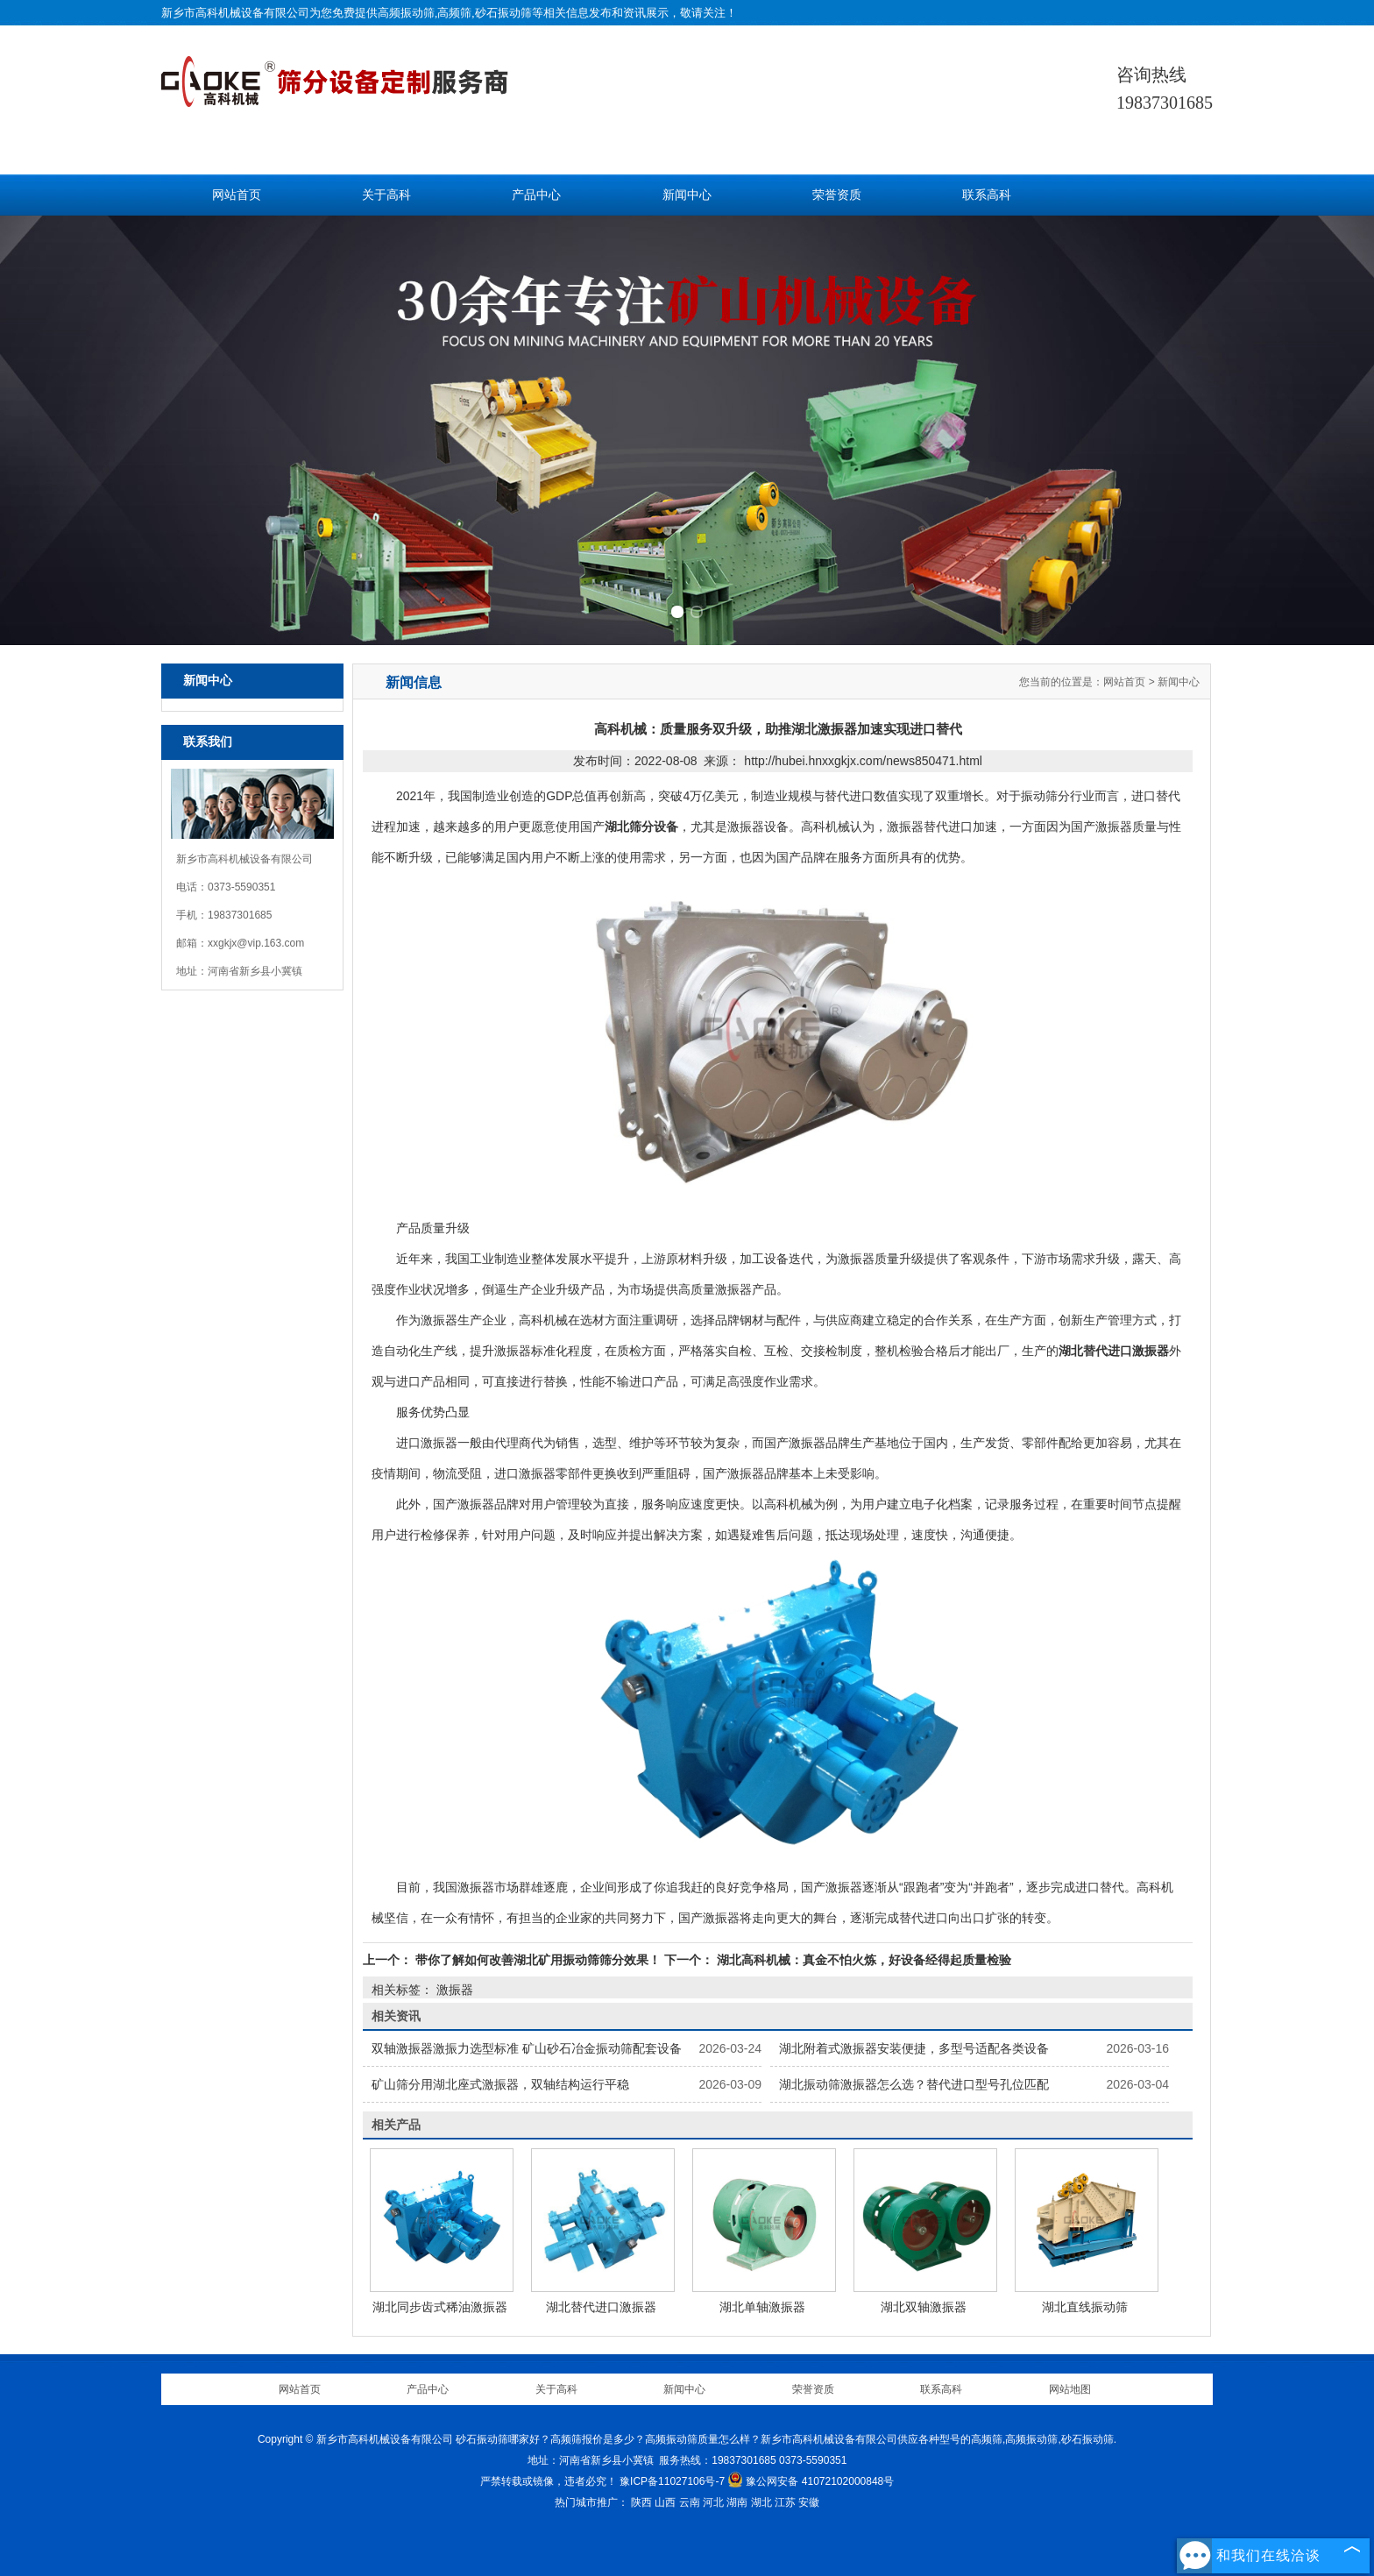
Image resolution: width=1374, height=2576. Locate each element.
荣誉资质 (836, 195)
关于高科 (386, 195)
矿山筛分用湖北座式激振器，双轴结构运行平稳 (500, 2084)
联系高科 (986, 195)
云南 (689, 2502)
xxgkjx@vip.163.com (256, 943)
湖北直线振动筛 (1085, 2307)
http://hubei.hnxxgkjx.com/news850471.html (863, 761)
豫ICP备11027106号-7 (672, 2481)
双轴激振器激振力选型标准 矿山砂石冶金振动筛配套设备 (527, 2048)
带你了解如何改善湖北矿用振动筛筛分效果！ (538, 1960)
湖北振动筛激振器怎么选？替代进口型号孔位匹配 (914, 2084)
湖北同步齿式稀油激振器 (439, 2307)
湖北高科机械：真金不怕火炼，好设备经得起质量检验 (862, 1960)
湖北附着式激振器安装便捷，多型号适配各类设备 (914, 2048)
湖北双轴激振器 (924, 2307)
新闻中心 (687, 195)
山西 (665, 2502)
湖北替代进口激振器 (601, 2307)
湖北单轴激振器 (762, 2307)
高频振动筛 (406, 12)
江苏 (785, 2502)
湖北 (761, 2502)
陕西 (641, 2502)
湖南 (736, 2502)
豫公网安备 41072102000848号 (810, 2481)
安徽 (808, 2502)
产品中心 (536, 195)
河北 (713, 2502)
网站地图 (1070, 2389)
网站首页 (236, 195)
